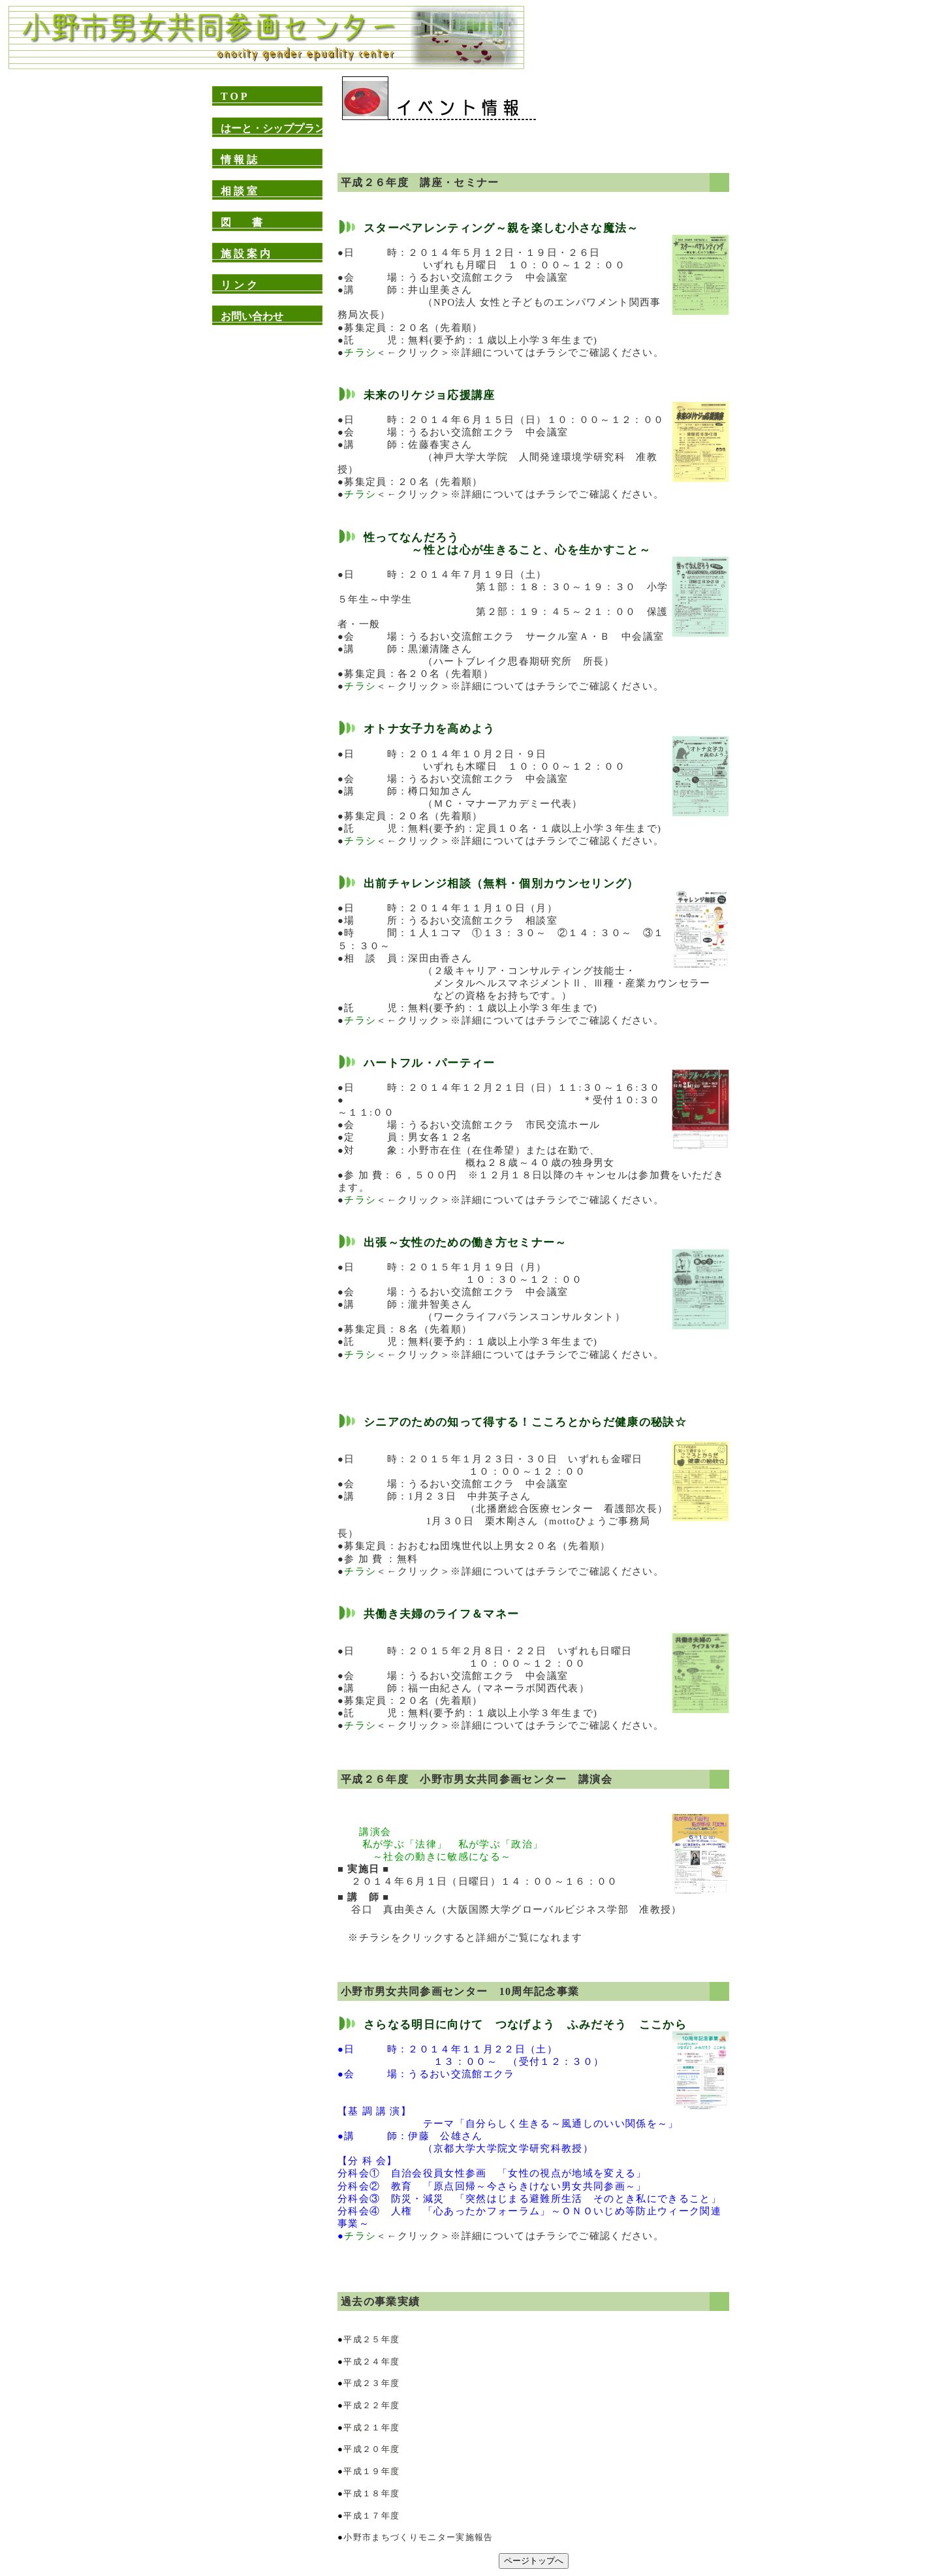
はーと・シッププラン (273, 128)
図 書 (241, 222)
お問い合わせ (252, 316)
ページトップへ (533, 2561)
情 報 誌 (239, 159)
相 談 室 (239, 190)
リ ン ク (239, 285)
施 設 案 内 (245, 253)
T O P (234, 96)
